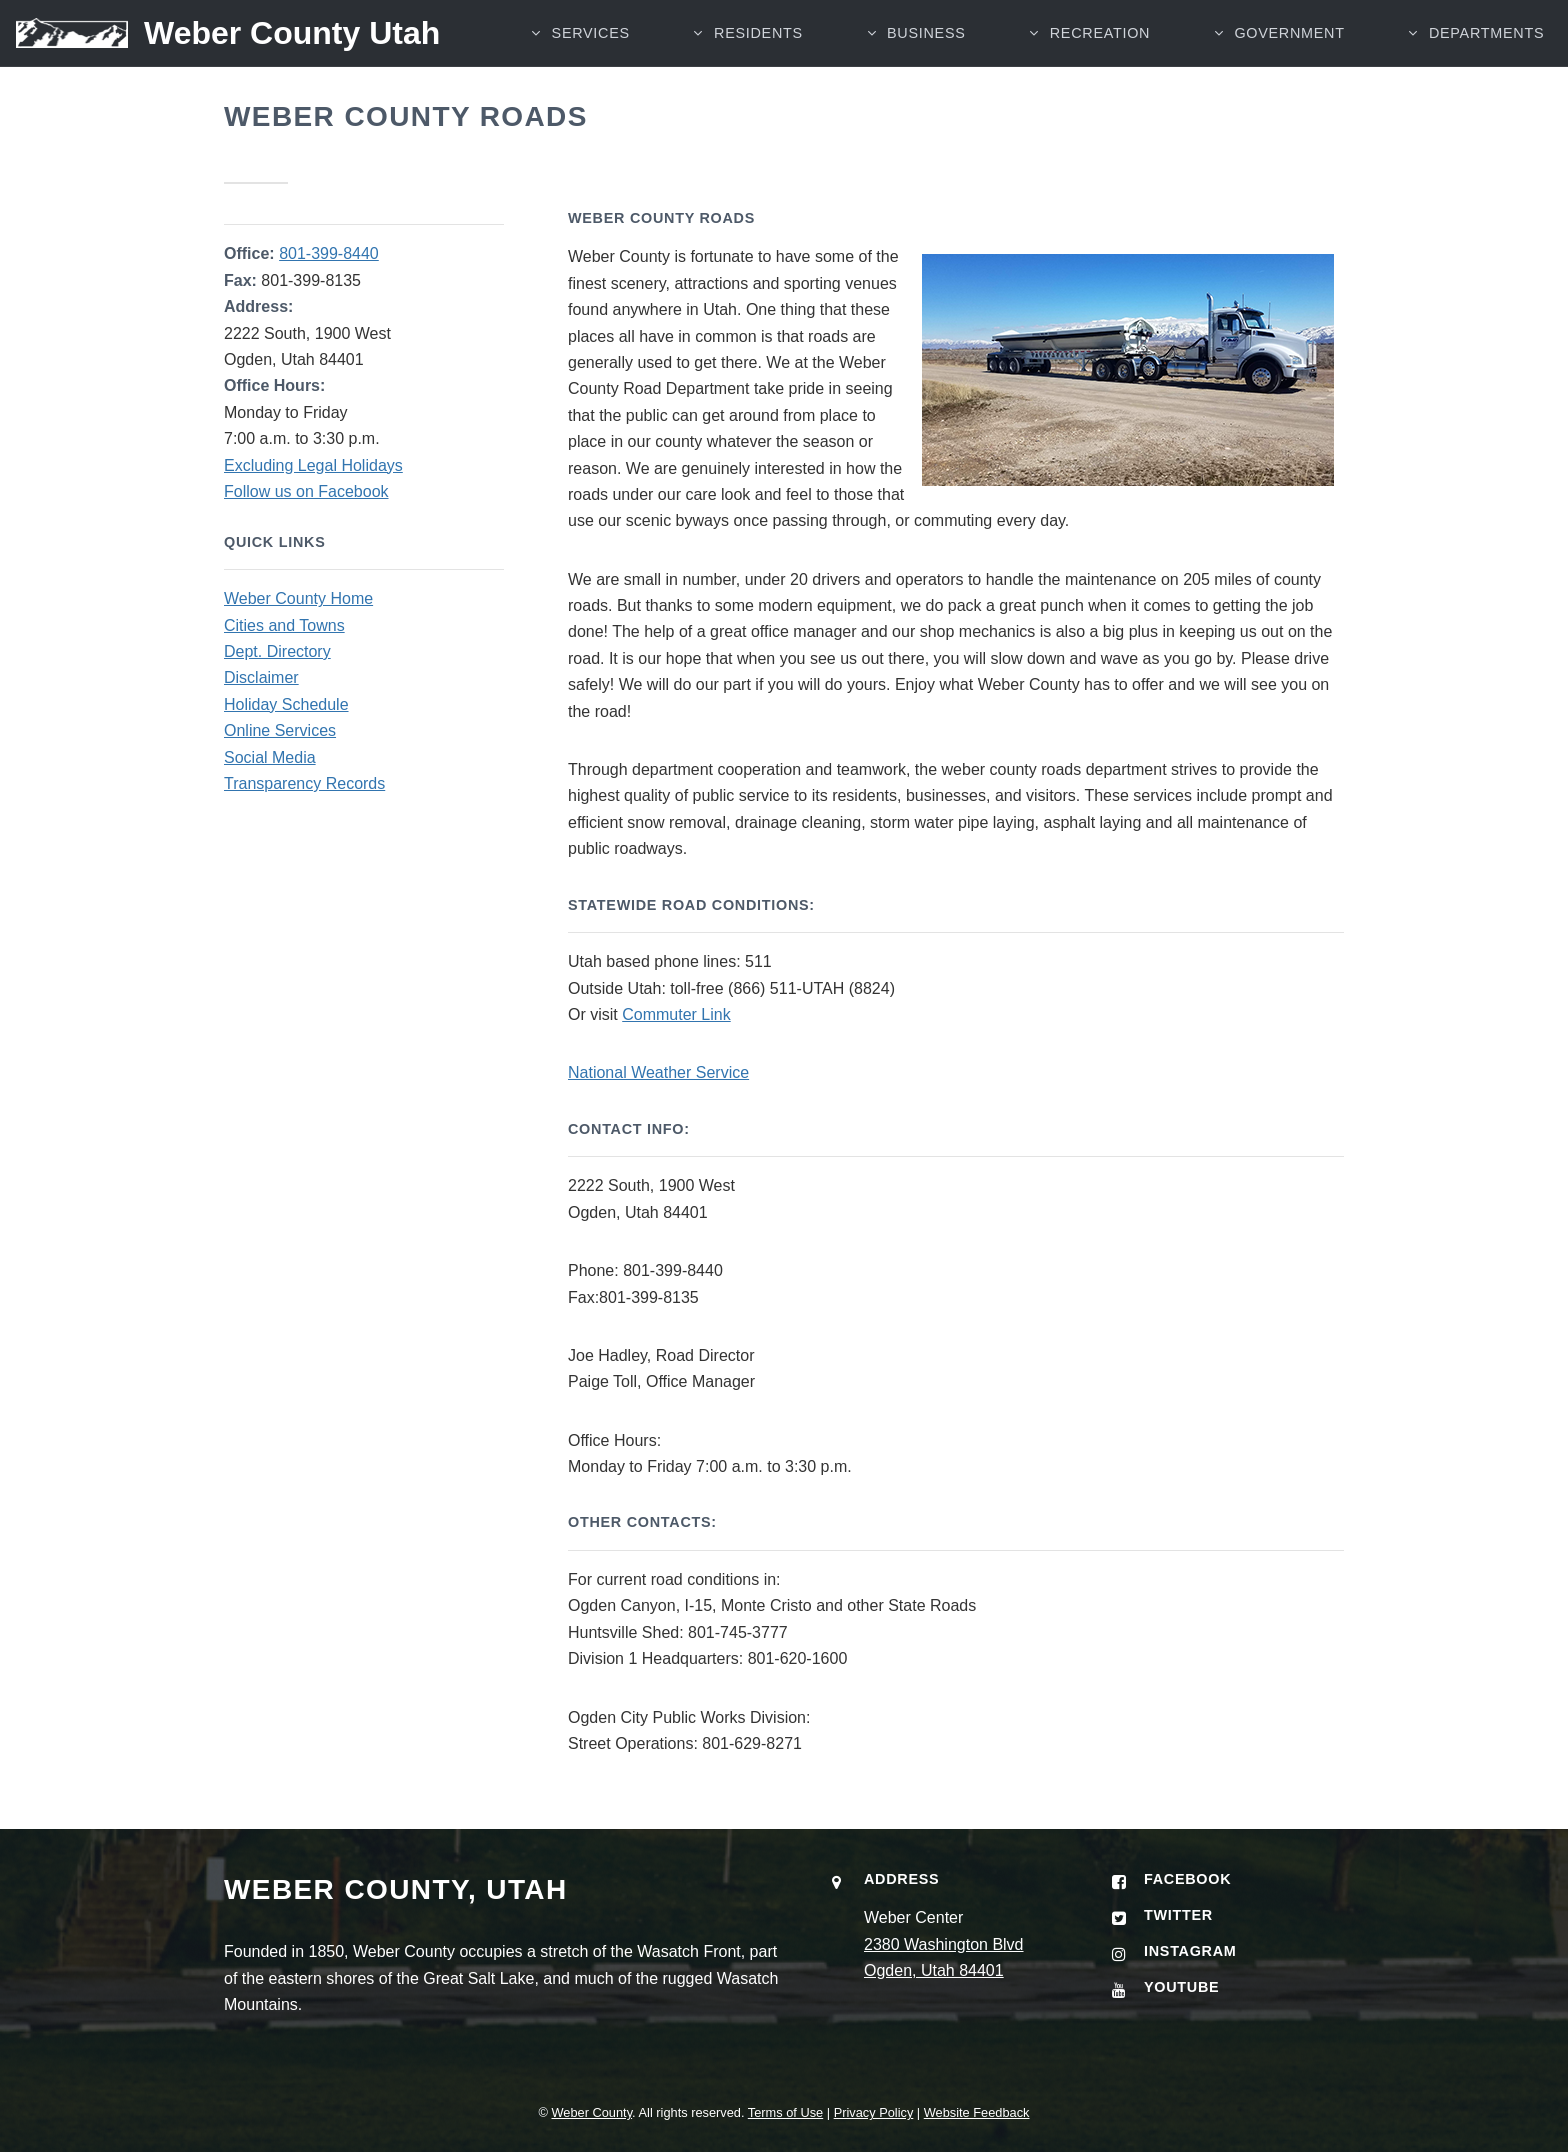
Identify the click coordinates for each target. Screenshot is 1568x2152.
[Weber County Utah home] (220, 35)
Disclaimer (261, 677)
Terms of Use (785, 2112)
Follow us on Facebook (306, 491)
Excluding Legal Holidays (313, 465)
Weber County (591, 2112)
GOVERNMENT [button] (1289, 35)
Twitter (1178, 1915)
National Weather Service (658, 1072)
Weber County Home (298, 598)
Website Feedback (977, 2112)
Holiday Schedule (286, 704)
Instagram (1190, 1951)
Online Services (280, 730)
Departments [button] (1486, 35)
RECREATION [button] (1099, 35)
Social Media (270, 757)
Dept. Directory (277, 651)
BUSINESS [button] (925, 35)
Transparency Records (304, 783)
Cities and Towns (284, 625)
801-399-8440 (329, 253)
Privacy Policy (874, 2112)
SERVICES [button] (589, 35)
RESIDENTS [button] (756, 35)
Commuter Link (676, 1014)
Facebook (1187, 1879)
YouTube (1181, 1987)
